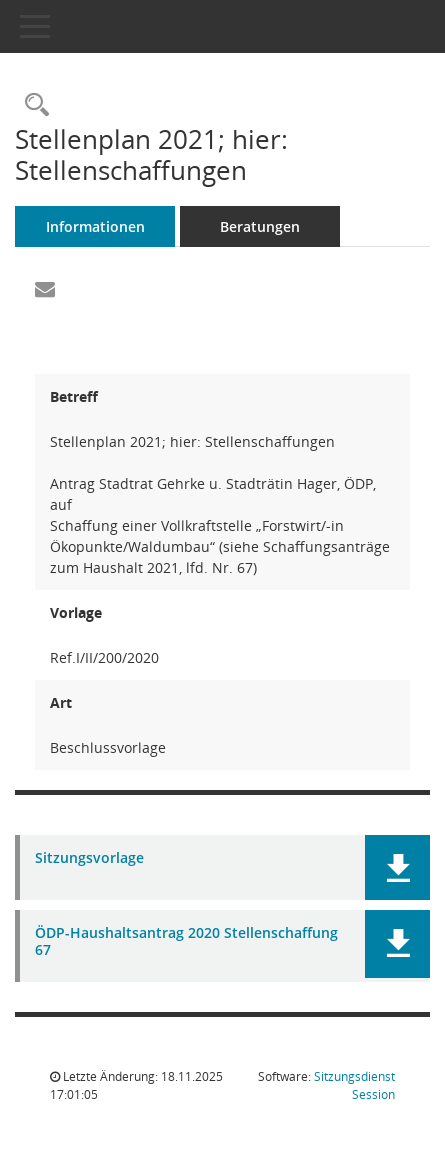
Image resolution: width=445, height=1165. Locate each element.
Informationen (95, 226)
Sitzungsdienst (354, 1085)
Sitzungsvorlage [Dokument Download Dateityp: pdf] (89, 858)
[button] (397, 867)
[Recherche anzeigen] (32, 105)
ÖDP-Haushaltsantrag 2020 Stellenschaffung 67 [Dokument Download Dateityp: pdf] (186, 942)
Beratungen (260, 226)
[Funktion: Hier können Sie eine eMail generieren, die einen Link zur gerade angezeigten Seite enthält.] (45, 290)
